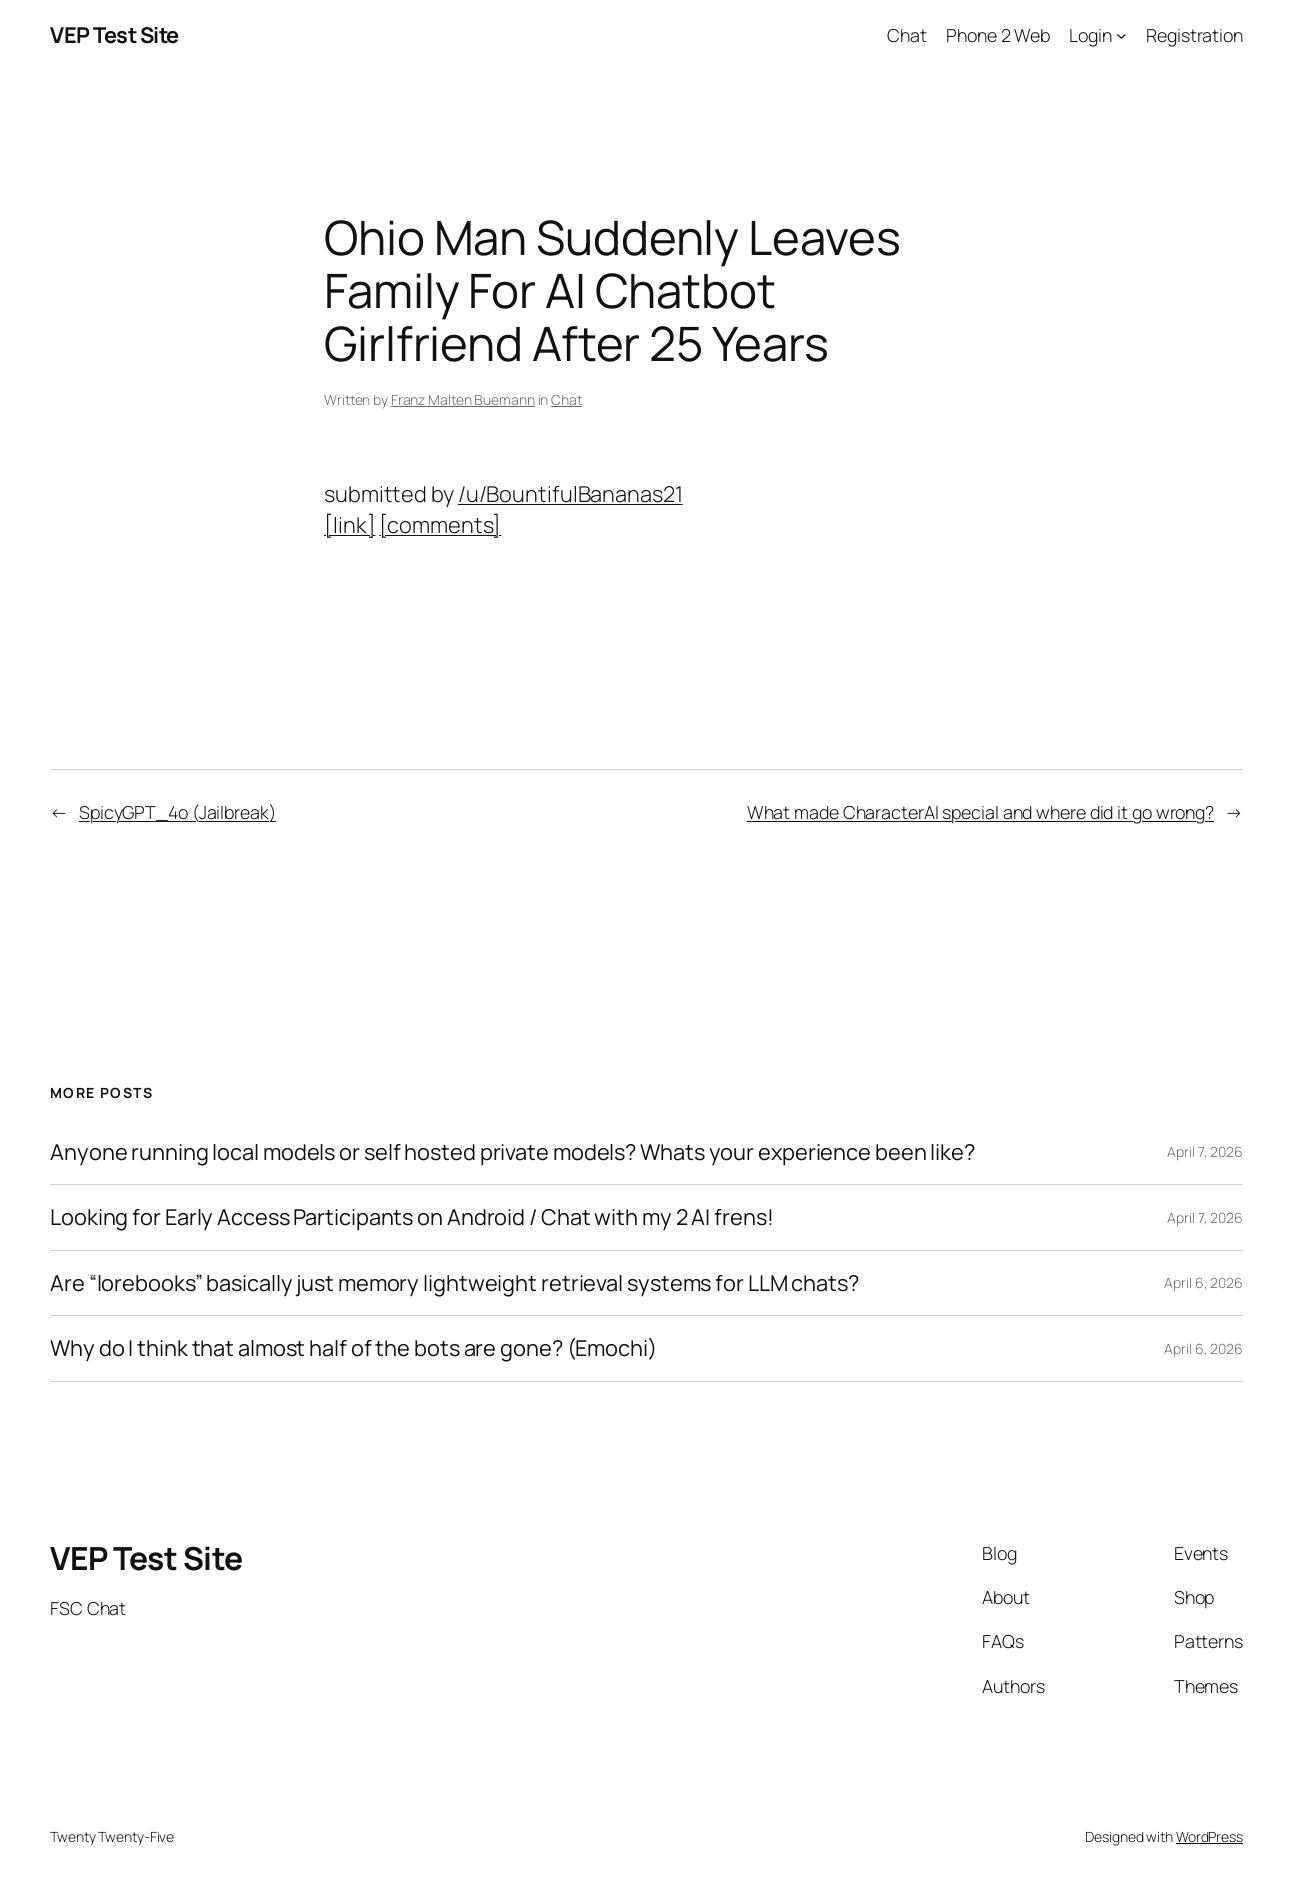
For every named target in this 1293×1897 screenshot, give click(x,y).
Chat (566, 399)
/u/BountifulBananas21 (570, 494)
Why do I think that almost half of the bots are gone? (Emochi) (353, 1348)
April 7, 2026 (1205, 1151)
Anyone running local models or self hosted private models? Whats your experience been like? (512, 1152)
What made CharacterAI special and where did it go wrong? (980, 812)
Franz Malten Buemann (463, 399)
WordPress (1209, 1836)
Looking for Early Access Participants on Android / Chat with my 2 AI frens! (412, 1217)
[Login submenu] (1121, 35)
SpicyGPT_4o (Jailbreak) (177, 812)
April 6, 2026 (1203, 1282)
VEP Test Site (114, 35)
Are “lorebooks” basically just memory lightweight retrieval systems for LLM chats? (454, 1283)
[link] (349, 525)
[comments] (440, 525)
